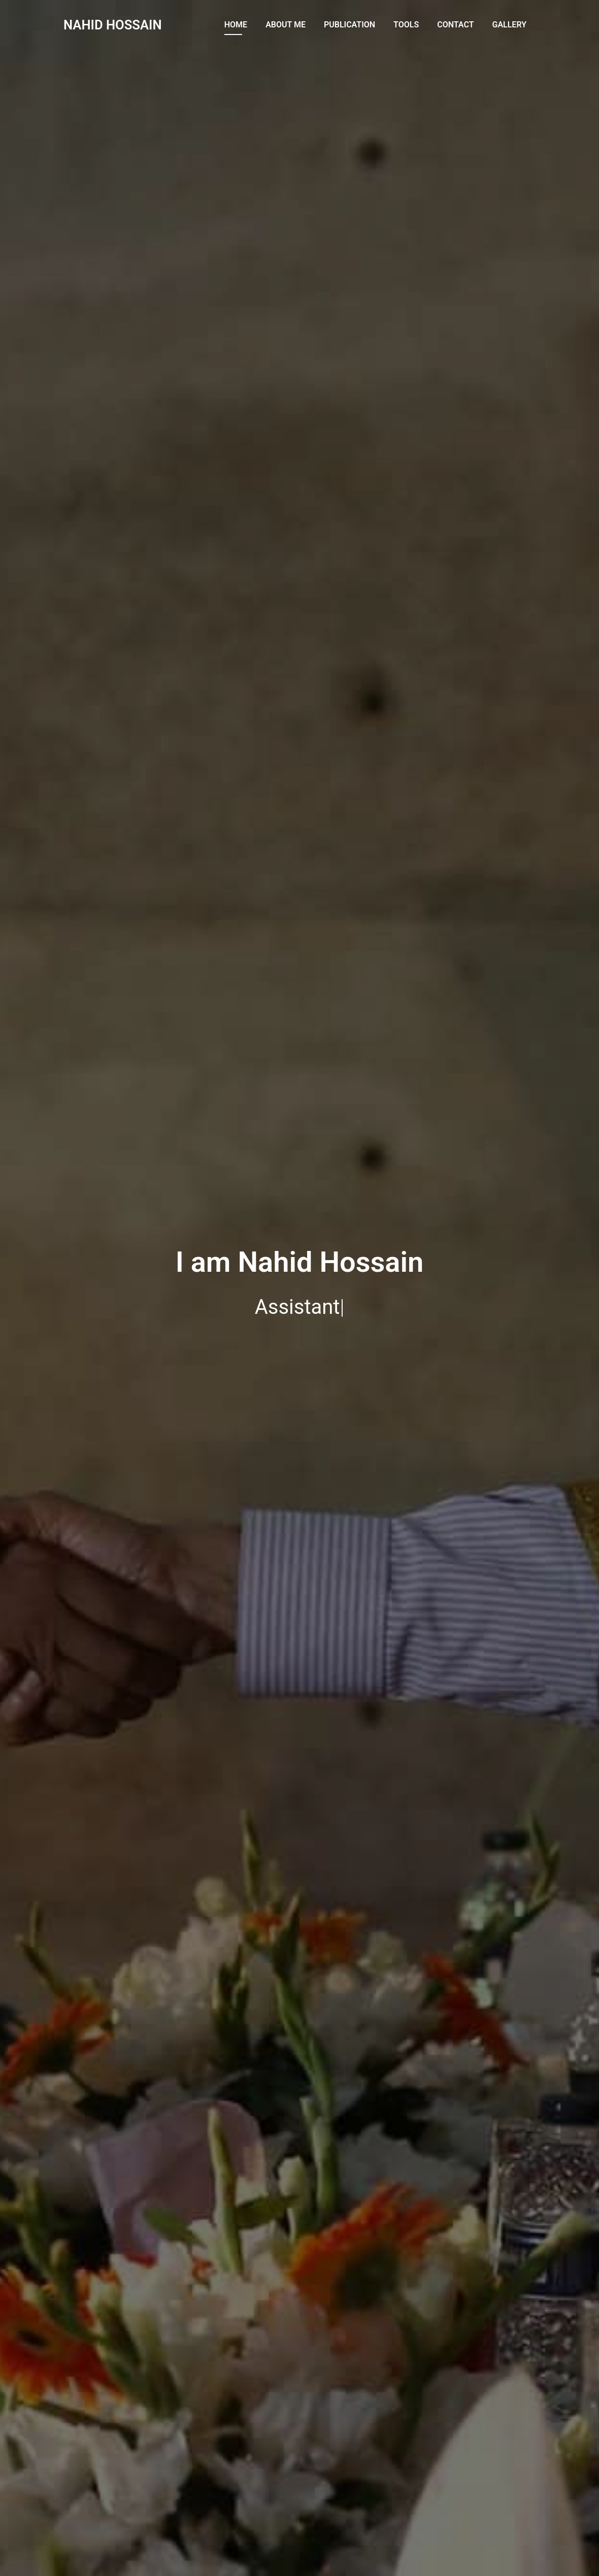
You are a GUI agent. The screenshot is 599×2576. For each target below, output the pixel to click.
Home (235, 24)
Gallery (509, 24)
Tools (406, 24)
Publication (349, 24)
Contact (455, 24)
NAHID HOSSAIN (112, 24)
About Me (285, 24)
